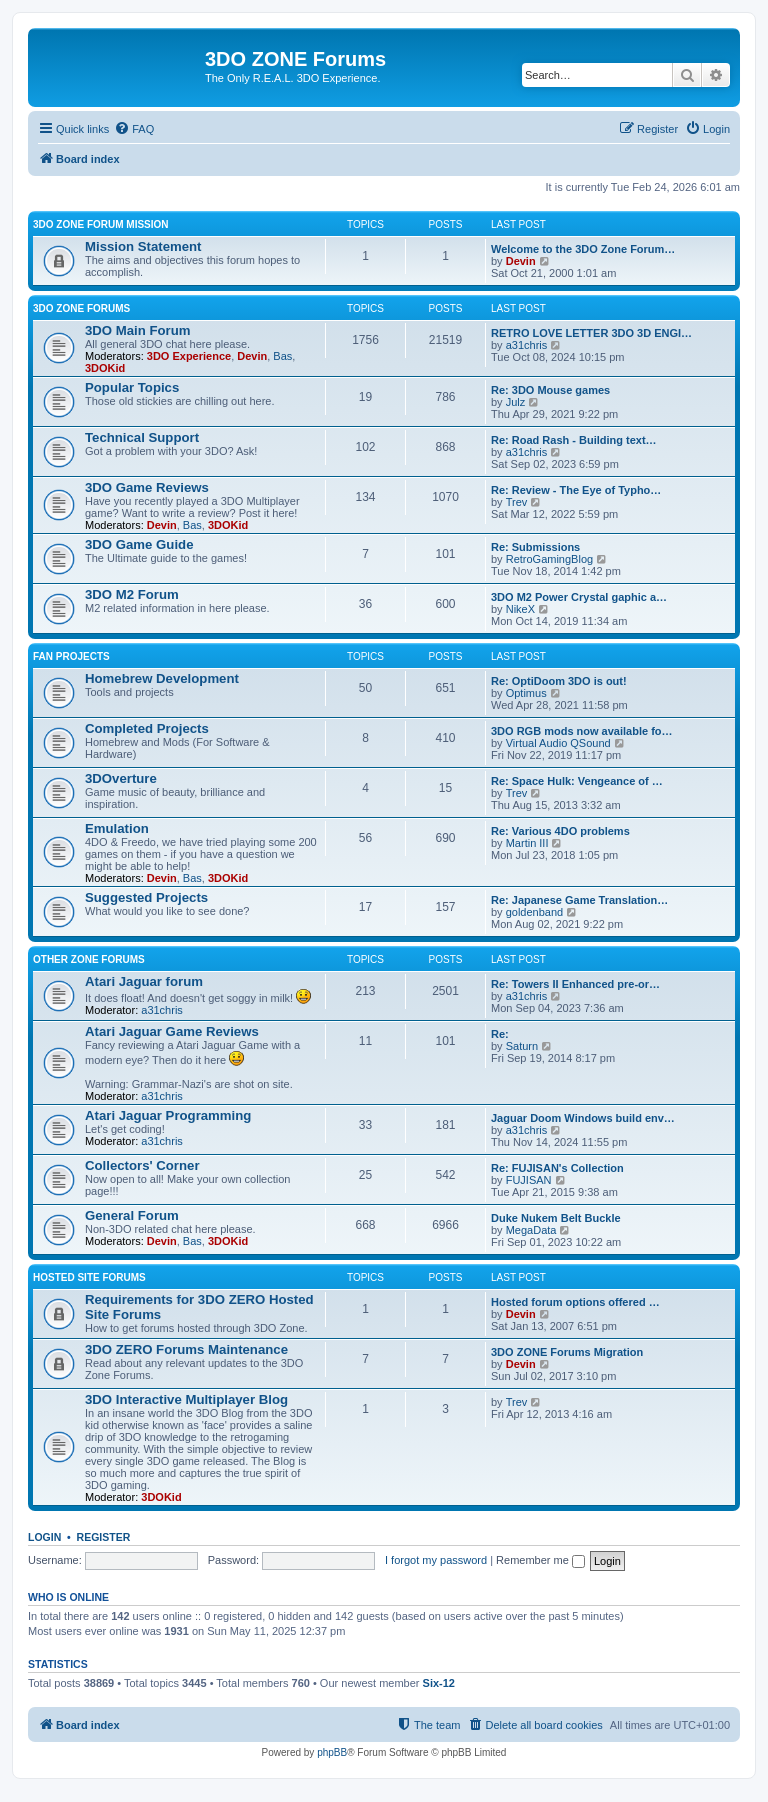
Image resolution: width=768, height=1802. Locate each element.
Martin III (527, 843)
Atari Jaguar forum (144, 981)
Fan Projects (71, 656)
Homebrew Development (162, 678)
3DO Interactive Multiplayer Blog (186, 1399)
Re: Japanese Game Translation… (579, 900)
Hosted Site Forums (89, 1277)
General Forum (132, 1215)
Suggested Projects (146, 897)
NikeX (520, 609)
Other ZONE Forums (89, 959)
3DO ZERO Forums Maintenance (186, 1349)
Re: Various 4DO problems (560, 831)
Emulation (117, 828)
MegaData (531, 1230)
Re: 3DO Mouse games (550, 390)
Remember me (540, 1560)
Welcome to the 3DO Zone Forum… (583, 249)
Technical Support (142, 437)
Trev (517, 502)
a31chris (527, 345)
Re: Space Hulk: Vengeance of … (577, 781)
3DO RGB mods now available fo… (582, 731)
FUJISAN (529, 1180)
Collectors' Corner (142, 1165)
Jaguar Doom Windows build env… (583, 1118)
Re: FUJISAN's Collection (557, 1168)
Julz (516, 402)
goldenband (535, 912)
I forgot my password (436, 1560)
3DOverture (121, 778)
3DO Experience (189, 356)
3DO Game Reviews (147, 487)
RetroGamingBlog (549, 559)
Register (104, 1537)
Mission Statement (143, 246)
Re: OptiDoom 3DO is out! (559, 681)
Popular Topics (132, 387)
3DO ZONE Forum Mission (101, 224)
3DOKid (105, 368)
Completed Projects (147, 728)
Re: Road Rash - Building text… (574, 440)
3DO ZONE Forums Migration (567, 1352)
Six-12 (439, 1683)
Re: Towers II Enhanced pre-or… (575, 984)
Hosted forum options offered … (575, 1302)
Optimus (526, 693)
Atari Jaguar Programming (168, 1115)
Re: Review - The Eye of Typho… (576, 490)
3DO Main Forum (138, 330)
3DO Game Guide (139, 544)
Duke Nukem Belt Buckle (556, 1218)
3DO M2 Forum (132, 594)
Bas (282, 356)
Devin (521, 261)
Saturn (522, 1046)
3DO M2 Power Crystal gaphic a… (579, 597)
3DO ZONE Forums (81, 308)
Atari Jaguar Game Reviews (172, 1031)
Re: (500, 1034)
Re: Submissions (535, 547)
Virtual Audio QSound (558, 743)
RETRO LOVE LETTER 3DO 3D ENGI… (591, 333)
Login (44, 1537)
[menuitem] (134, 129)
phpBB (332, 1752)
